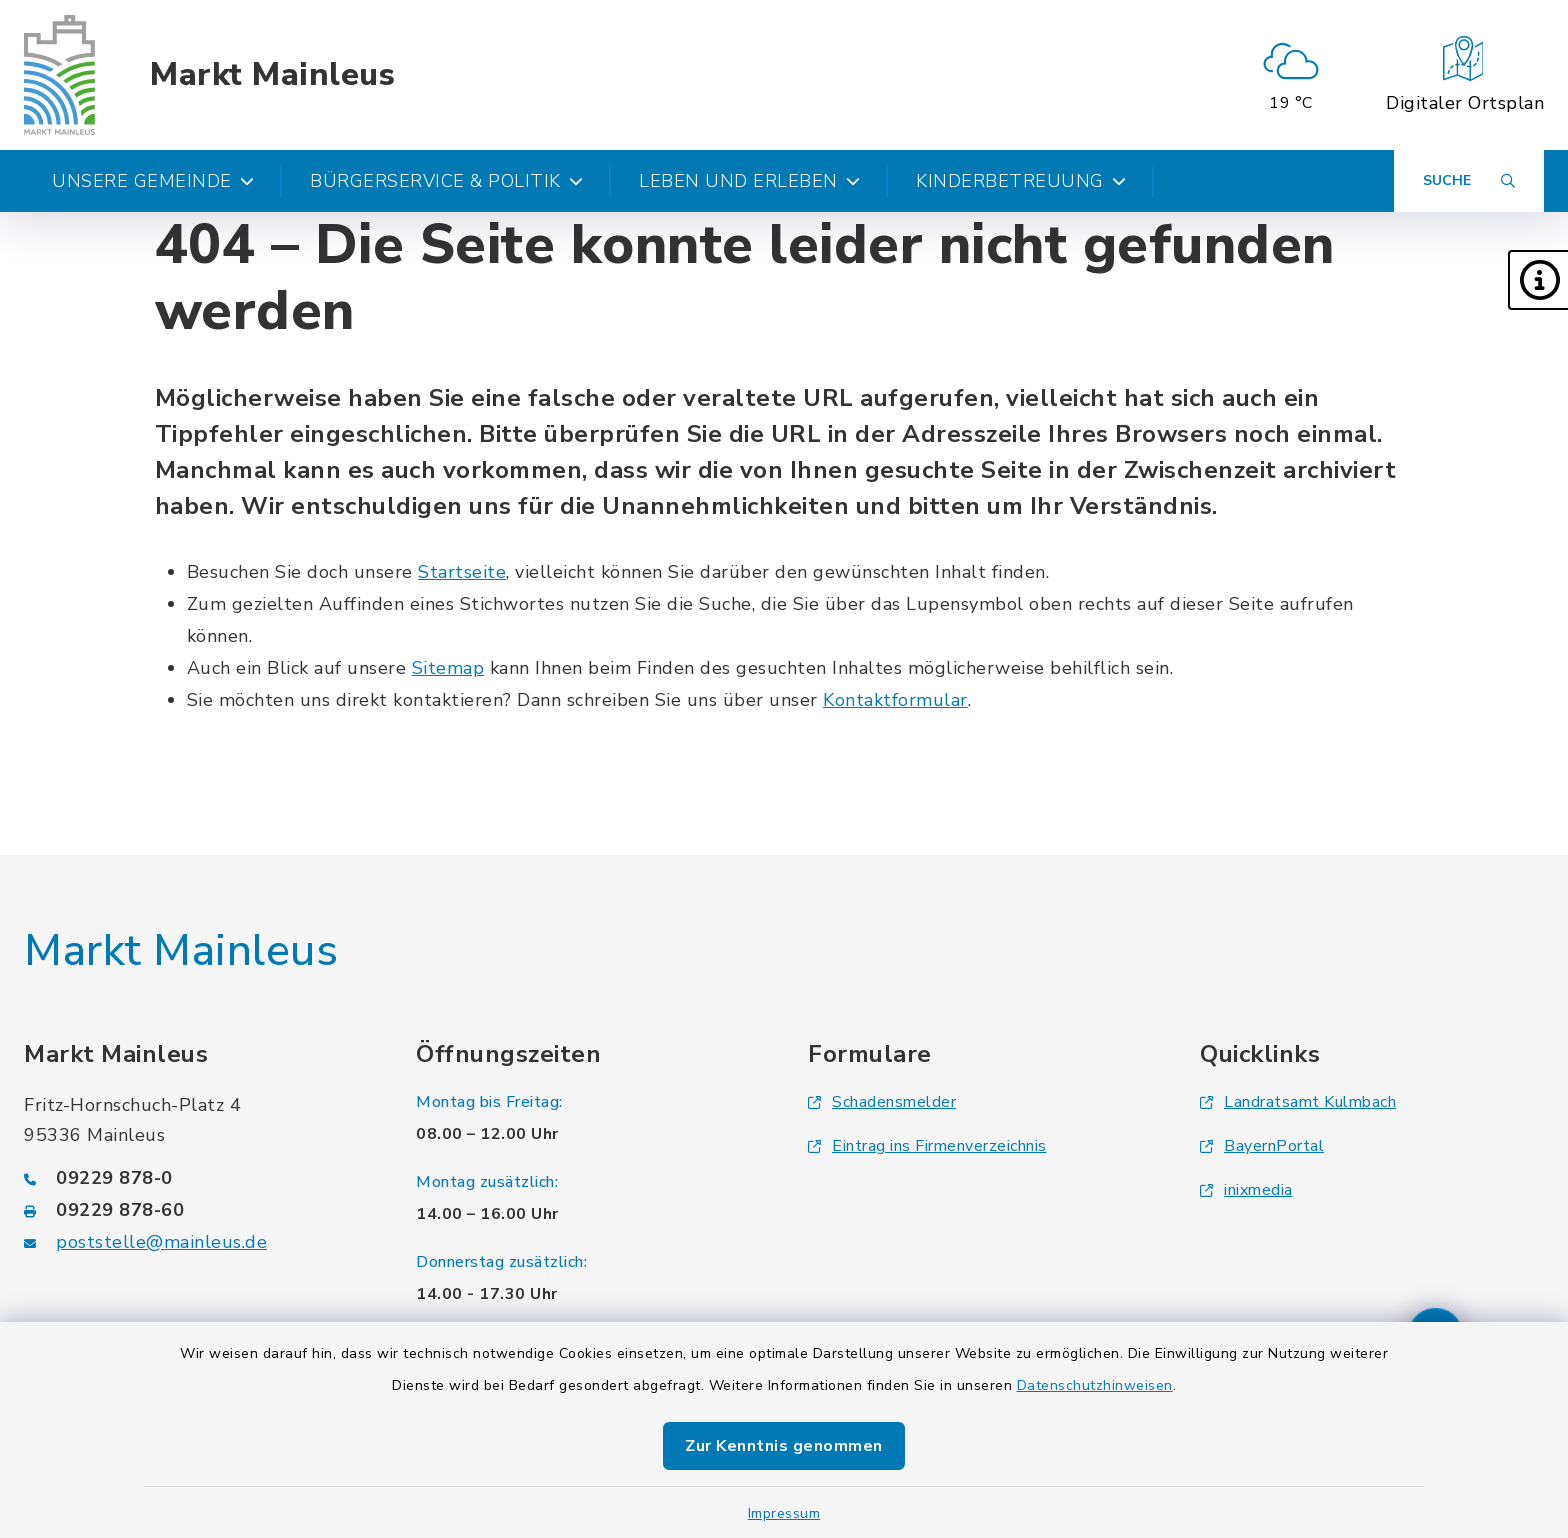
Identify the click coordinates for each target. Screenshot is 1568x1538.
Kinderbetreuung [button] (1021, 181)
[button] (1538, 280)
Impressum (784, 1513)
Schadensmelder (882, 1102)
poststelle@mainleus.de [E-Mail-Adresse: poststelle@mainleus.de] (161, 1242)
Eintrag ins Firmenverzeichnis (927, 1146)
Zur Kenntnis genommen (784, 1446)
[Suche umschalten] (1469, 181)
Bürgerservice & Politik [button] (446, 181)
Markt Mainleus (272, 75)
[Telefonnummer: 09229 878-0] (196, 1178)
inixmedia (1246, 1190)
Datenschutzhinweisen (1095, 1385)
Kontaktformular (895, 700)
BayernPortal (1262, 1146)
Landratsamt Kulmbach (1298, 1102)
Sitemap (448, 668)
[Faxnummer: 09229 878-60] (196, 1210)
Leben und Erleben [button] (749, 181)
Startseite (462, 572)
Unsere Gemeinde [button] (153, 181)
